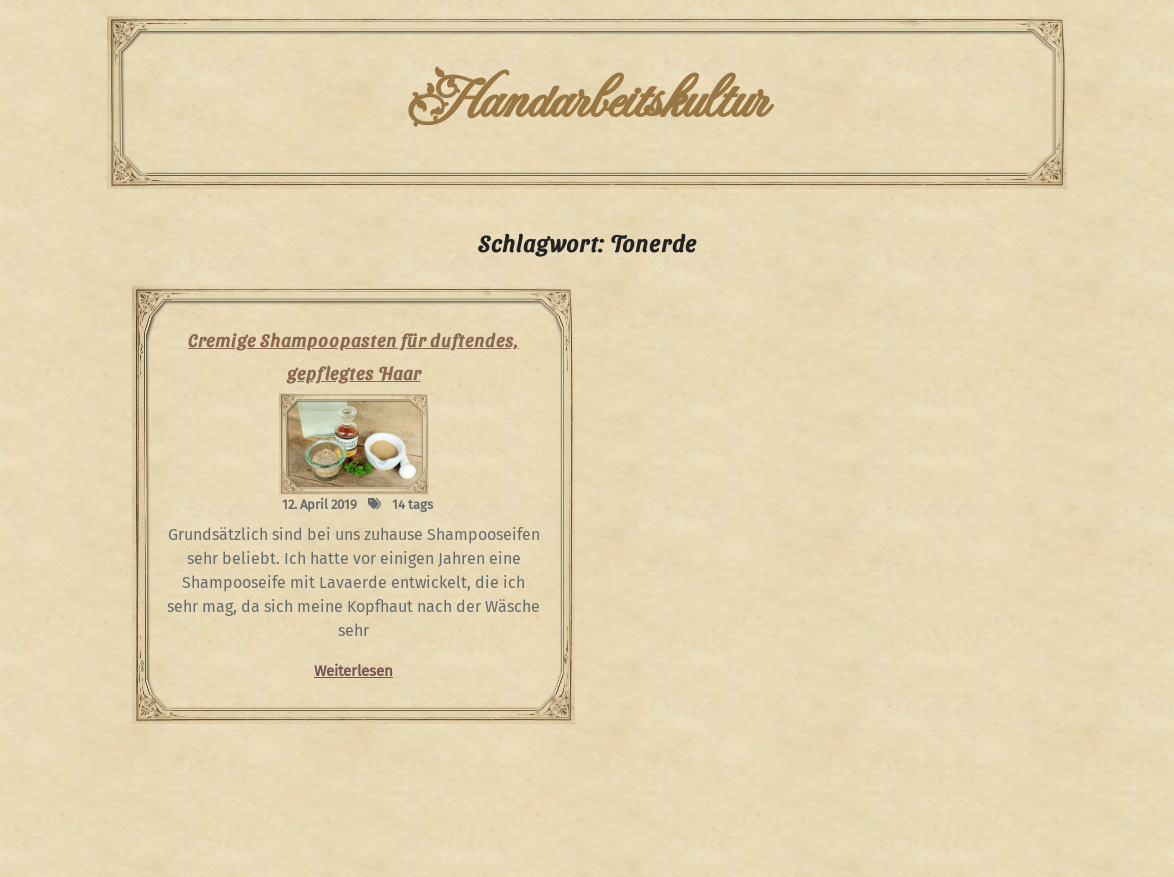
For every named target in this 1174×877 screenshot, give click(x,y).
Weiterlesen (353, 671)
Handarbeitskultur (587, 102)
